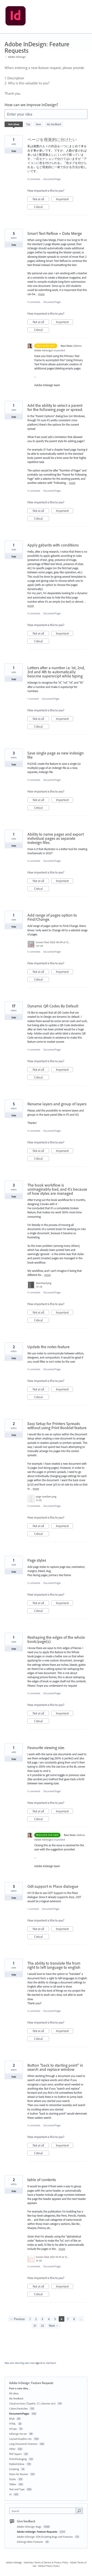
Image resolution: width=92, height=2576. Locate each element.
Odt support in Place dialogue (52, 1886)
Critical (41, 207)
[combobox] (43, 2510)
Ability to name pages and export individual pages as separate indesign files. (55, 838)
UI (10, 2494)
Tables (12, 2484)
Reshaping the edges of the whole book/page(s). (56, 1639)
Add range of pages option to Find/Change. (52, 917)
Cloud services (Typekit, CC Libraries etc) (32, 2403)
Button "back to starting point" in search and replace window (55, 2067)
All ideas (14, 2393)
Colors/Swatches (18, 2408)
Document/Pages (52, 179)
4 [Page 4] (49, 2319)
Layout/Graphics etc (20, 2438)
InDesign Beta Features (30, 2541)
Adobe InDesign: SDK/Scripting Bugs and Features (45, 2536)
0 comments (33, 179)
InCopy (13, 2428)
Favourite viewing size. (46, 1747)
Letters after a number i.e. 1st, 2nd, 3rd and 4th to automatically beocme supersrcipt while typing (56, 672)
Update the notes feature (48, 1346)
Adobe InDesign (14, 2562)
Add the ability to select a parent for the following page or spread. (55, 407)
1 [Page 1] (29, 2319)
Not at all (41, 199)
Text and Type (17, 2489)
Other (12, 2449)
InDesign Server (18, 2433)
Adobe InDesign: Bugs (29, 2526)
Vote (13, 151)
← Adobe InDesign (15, 56)
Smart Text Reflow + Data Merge (54, 233)
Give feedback (26, 2521)
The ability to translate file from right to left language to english (53, 1965)
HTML (12, 2423)
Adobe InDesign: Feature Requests (37, 2531)
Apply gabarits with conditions (53, 545)
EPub (12, 2418)
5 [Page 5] (55, 2319)
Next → (54, 2326)
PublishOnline (16, 2464)
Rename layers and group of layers (57, 1103)
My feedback (54, 124)
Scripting (14, 2469)
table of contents (41, 2179)
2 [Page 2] (36, 2319)
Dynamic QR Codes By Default (52, 1006)
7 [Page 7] (67, 2319)
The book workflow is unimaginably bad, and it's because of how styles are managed (57, 1189)
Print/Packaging (18, 2459)
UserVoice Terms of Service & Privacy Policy (46, 2562)
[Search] (79, 2511)
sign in (38, 2363)
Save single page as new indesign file (55, 755)
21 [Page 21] (35, 2326)
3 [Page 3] (42, 2319)
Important (64, 199)
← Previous (17, 2319)
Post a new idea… (19, 2388)
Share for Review (18, 2474)
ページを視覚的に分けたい (52, 139)
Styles (12, 2479)
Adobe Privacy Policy (49, 2566)
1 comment (33, 698)
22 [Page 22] (42, 2326)
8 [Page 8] (74, 2319)
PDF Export (15, 2454)
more (41, 294)
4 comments (33, 1049)
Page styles (36, 1560)
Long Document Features (23, 2444)
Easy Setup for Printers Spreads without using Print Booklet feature (57, 1425)
